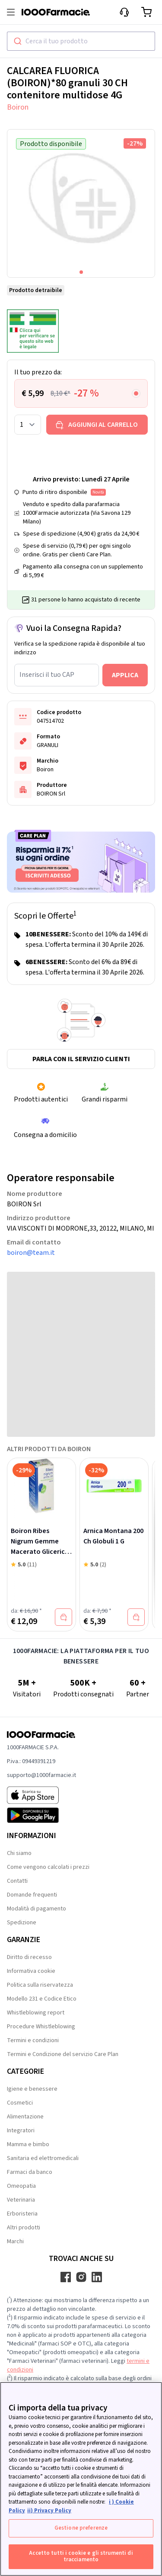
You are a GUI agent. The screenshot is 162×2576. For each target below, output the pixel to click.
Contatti (17, 1881)
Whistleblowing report (35, 2012)
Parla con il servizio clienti (81, 1059)
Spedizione (21, 1922)
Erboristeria (22, 2213)
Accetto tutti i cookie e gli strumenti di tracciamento (81, 2556)
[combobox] (81, 41)
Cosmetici (20, 2102)
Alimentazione (25, 2116)
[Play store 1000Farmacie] (41, 1815)
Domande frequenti (32, 1895)
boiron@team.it (31, 1252)
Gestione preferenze (81, 2528)
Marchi (15, 2241)
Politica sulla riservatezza (40, 1985)
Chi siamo (19, 1853)
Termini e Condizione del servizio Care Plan (62, 2054)
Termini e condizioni (33, 2040)
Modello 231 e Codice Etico (41, 1999)
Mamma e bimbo (28, 2144)
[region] (81, 2479)
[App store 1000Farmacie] (41, 1795)
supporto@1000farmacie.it (41, 1775)
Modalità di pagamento (36, 1908)
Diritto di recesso (29, 1957)
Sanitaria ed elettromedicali (43, 2158)
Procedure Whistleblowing (41, 2026)
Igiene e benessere (32, 2089)
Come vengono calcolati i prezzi (48, 1867)
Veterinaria (21, 2200)
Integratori (21, 2130)
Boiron (18, 107)
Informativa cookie (31, 1971)
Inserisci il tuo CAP (46, 674)
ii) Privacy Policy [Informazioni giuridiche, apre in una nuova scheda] (49, 2510)
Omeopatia (21, 2186)
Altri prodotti (23, 2227)
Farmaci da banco (29, 2172)
